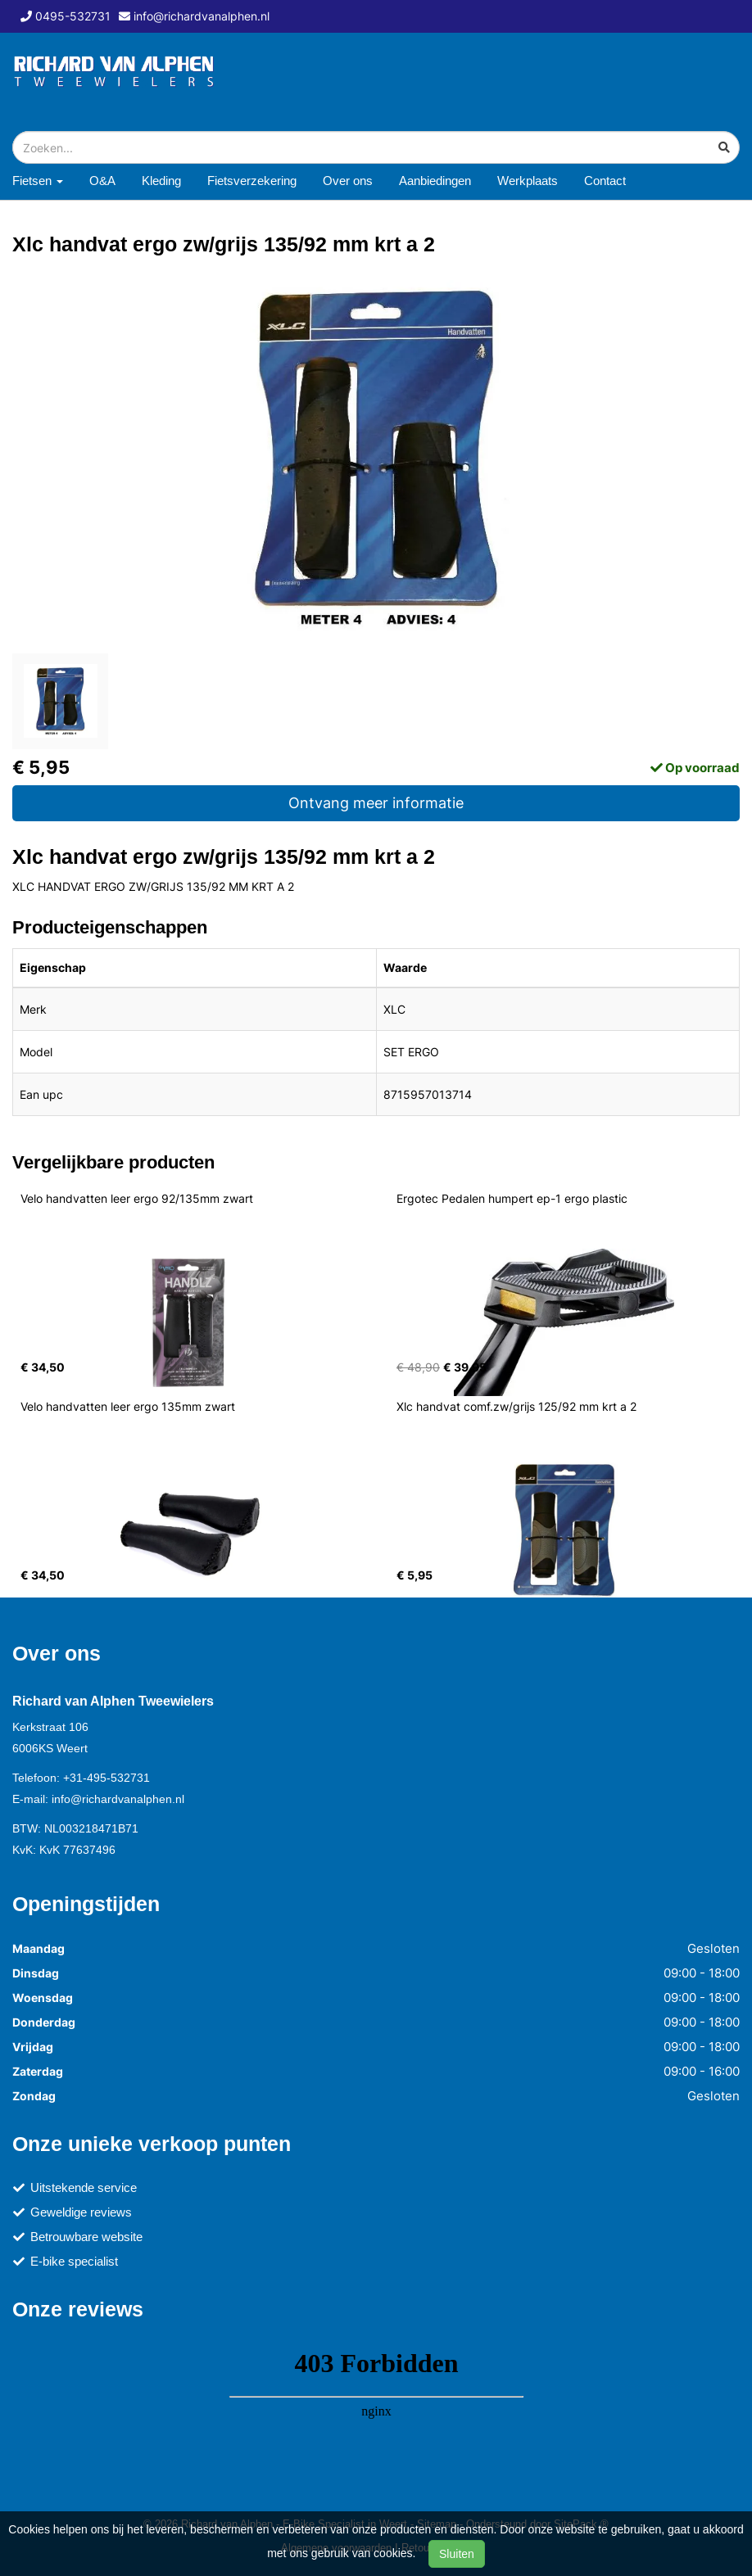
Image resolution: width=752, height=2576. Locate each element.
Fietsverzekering (252, 181)
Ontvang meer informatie (376, 802)
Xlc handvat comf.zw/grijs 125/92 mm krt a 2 (516, 1406)
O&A (102, 181)
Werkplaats (527, 181)
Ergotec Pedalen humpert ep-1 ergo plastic (511, 1198)
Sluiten (456, 2553)
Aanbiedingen (435, 181)
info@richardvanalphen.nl (118, 1798)
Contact (605, 181)
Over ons (348, 181)
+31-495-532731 (106, 1777)
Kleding (161, 181)
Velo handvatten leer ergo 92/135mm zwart (136, 1198)
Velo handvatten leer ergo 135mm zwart (127, 1406)
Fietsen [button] (37, 181)
